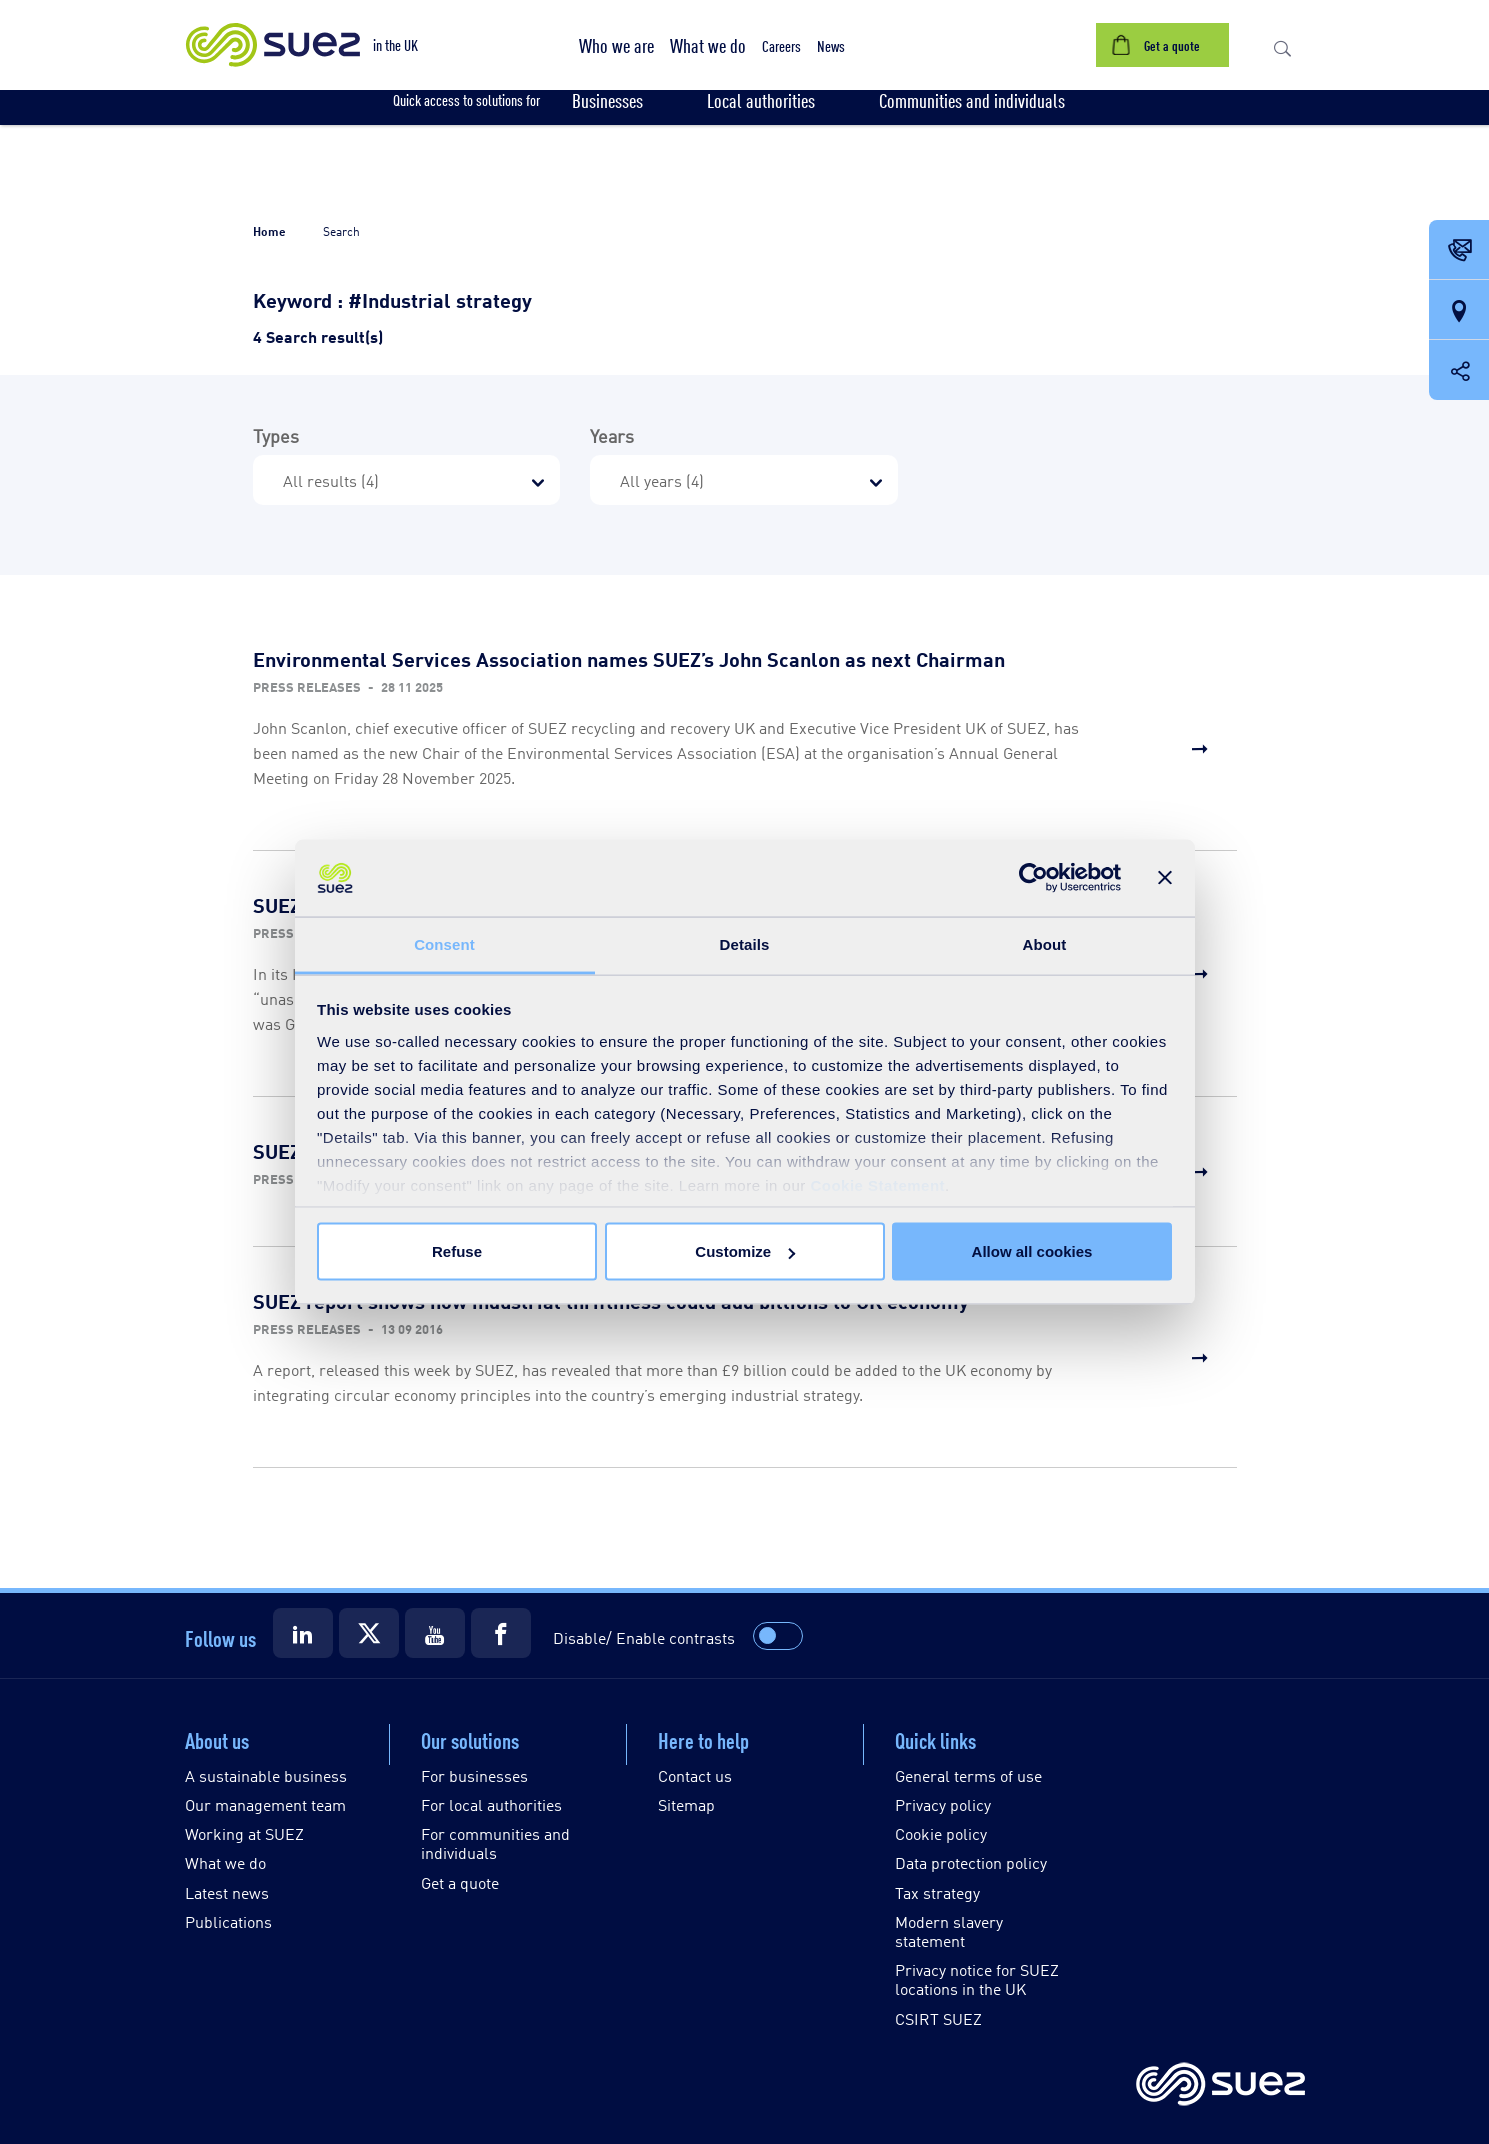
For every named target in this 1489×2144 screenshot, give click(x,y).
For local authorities (491, 1804)
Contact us (695, 1775)
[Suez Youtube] (435, 1633)
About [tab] (1045, 943)
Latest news (227, 1892)
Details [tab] (745, 943)
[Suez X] (369, 1633)
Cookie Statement (877, 1184)
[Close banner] (1165, 878)
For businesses (474, 1775)
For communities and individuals (495, 1843)
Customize (745, 1251)
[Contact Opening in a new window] (1459, 251)
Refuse (457, 1251)
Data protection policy (971, 1862)
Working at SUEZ (244, 1833)
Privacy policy (943, 1804)
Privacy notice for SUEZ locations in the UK (977, 1979)
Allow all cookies (1032, 1251)
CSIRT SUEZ (938, 2018)
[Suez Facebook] (501, 1633)
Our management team (265, 1804)
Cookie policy (941, 1833)
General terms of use (968, 1775)
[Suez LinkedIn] (303, 1633)
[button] (616, 45)
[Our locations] (1459, 311)
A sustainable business (266, 1775)
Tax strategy (937, 1892)
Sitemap (686, 1804)
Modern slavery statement (949, 1931)
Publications (228, 1921)
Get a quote (460, 1882)
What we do (225, 1862)
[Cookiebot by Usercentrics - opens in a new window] (1033, 878)
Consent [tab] (444, 943)
